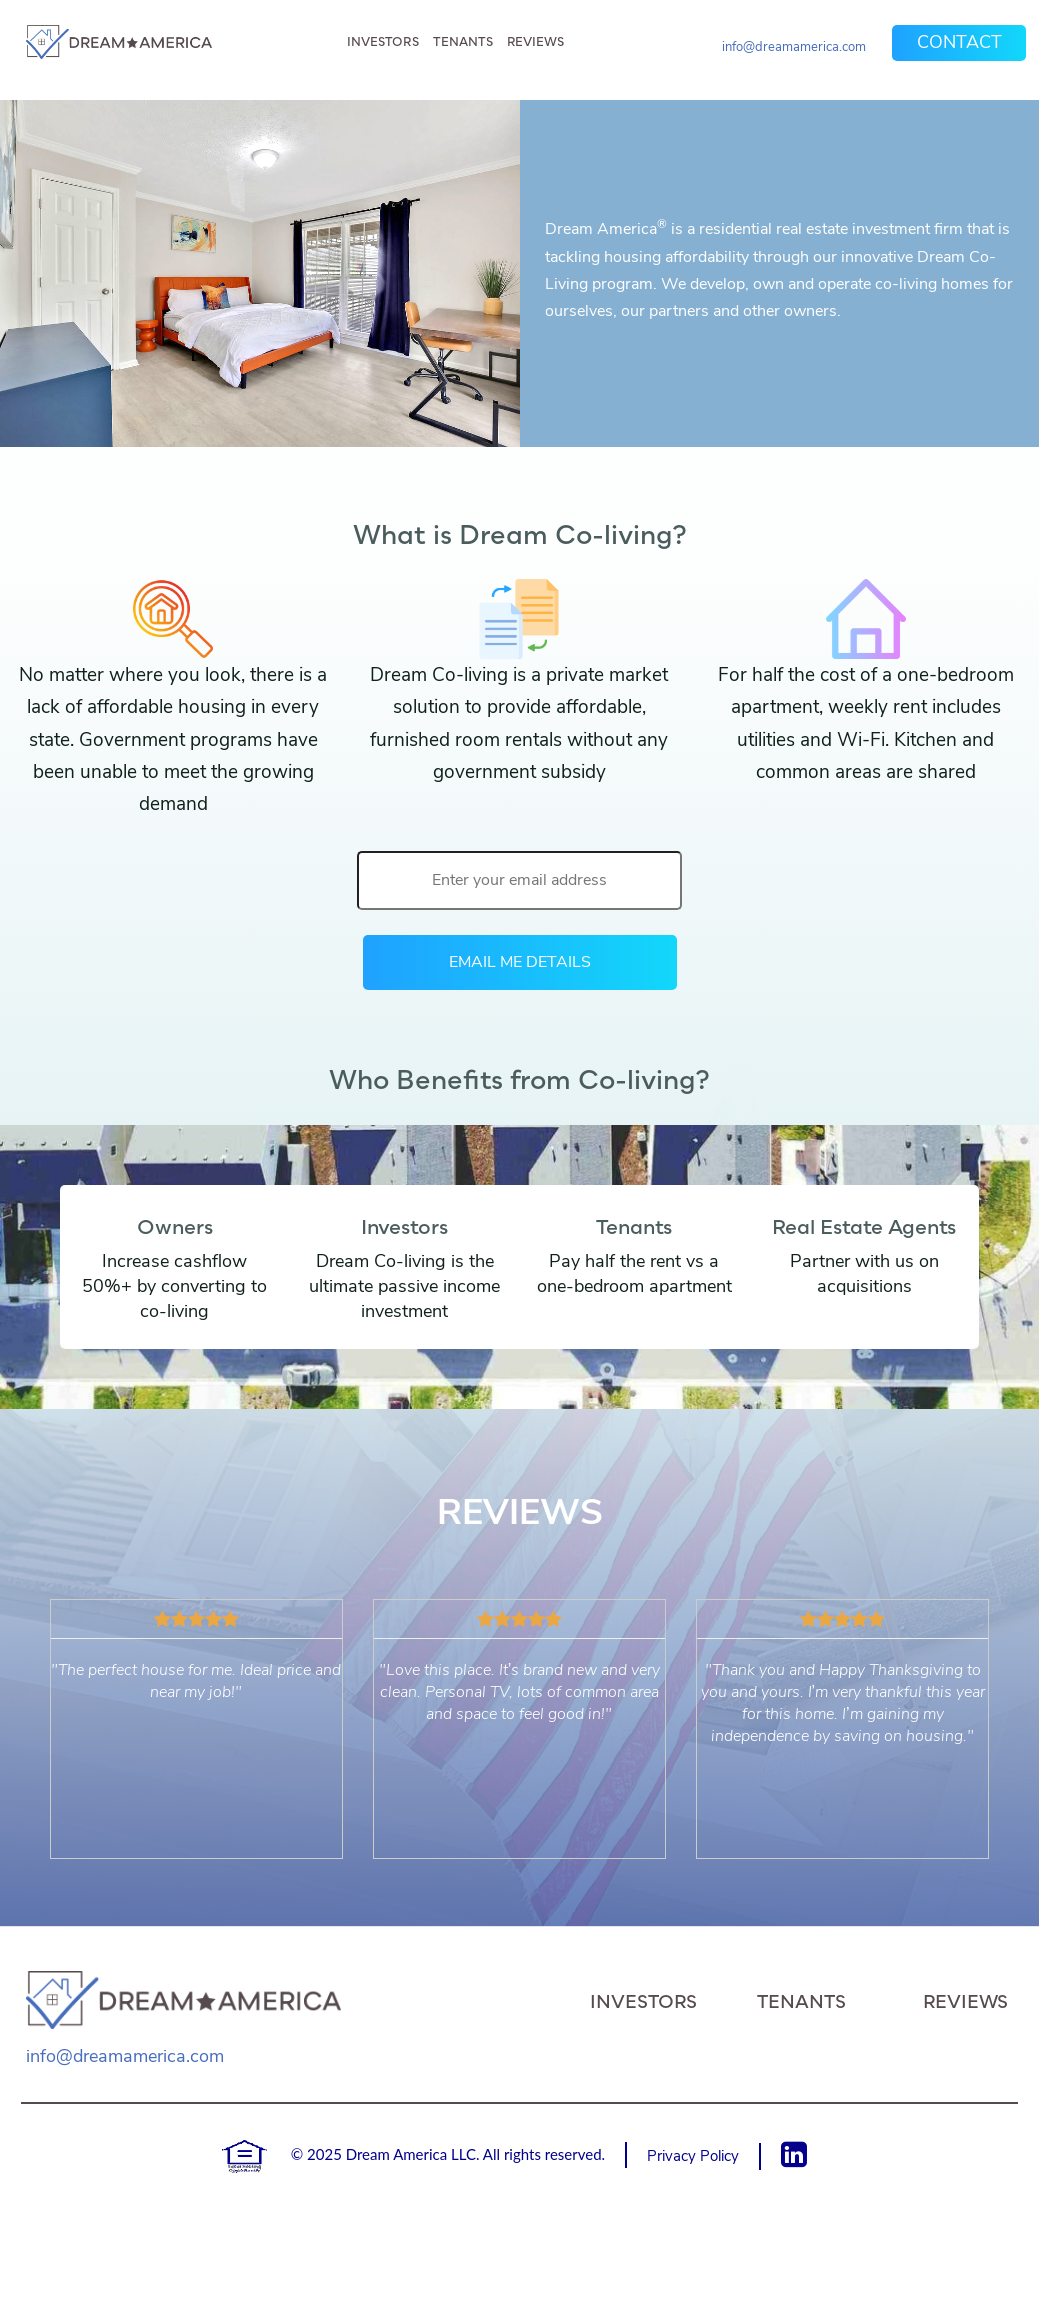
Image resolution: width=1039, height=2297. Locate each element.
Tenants (463, 41)
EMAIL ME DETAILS (520, 962)
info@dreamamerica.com (794, 47)
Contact (959, 42)
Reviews (535, 41)
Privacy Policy (693, 2156)
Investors (383, 41)
